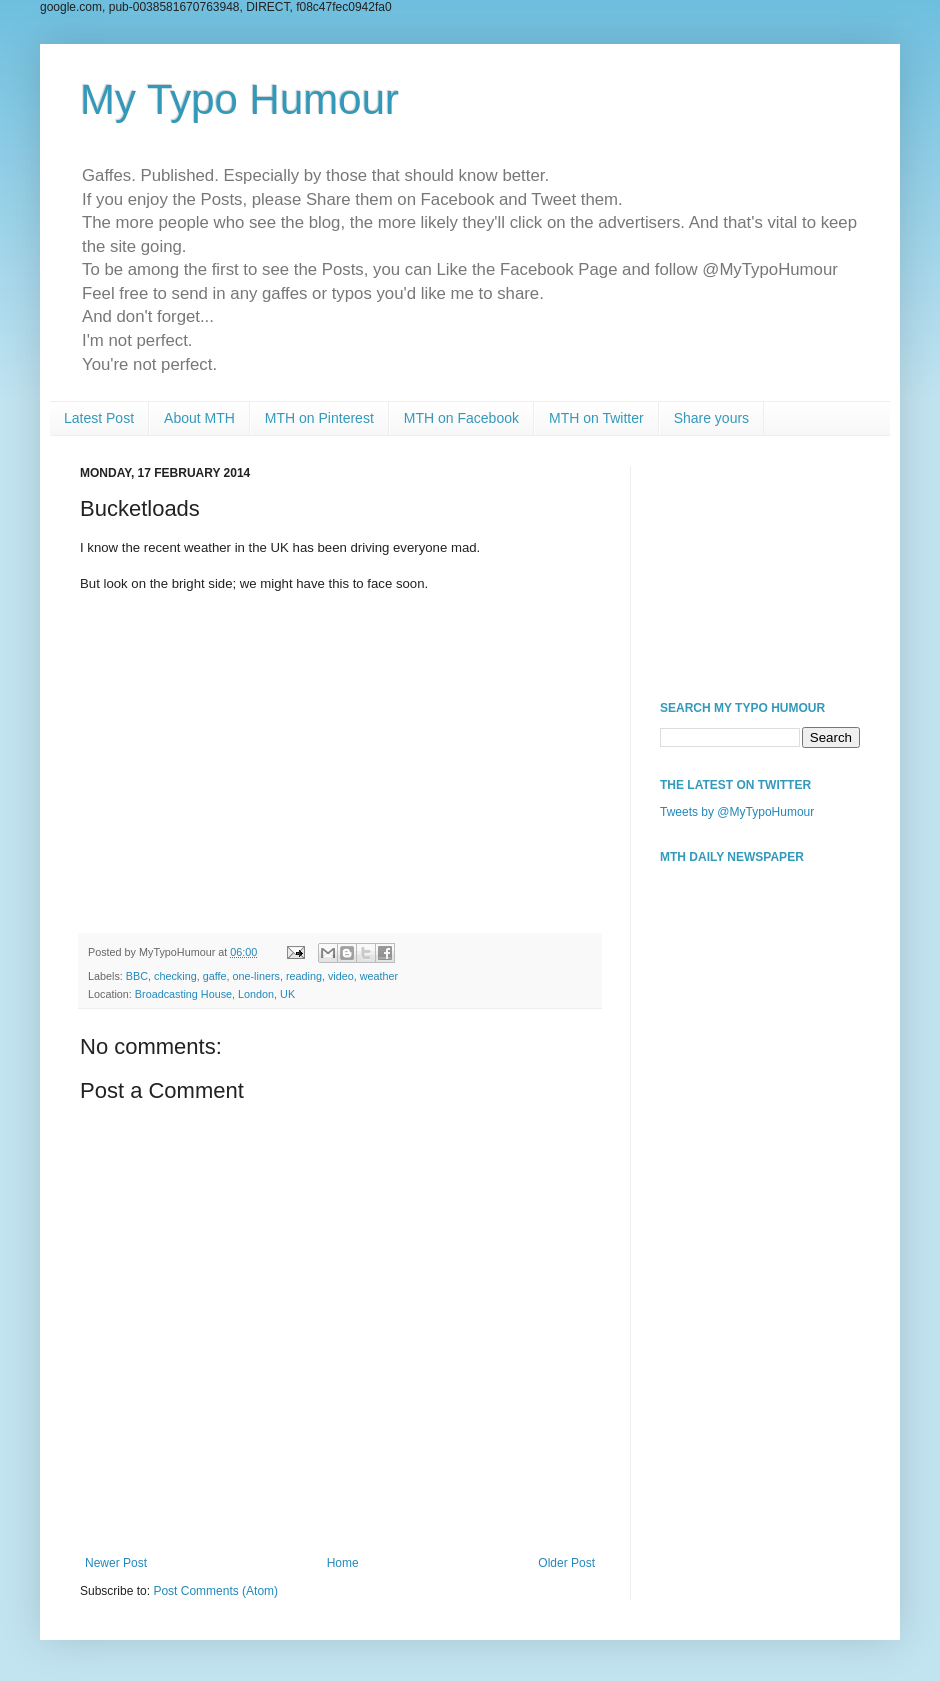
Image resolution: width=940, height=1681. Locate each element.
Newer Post (116, 1563)
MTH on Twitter (596, 418)
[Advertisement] (760, 566)
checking (175, 976)
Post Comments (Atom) (215, 1591)
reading (304, 976)
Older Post (566, 1563)
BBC (137, 976)
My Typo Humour (239, 99)
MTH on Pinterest (319, 418)
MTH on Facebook (461, 418)
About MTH (199, 418)
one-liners (255, 976)
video (341, 976)
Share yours (711, 418)
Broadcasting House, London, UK (215, 994)
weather (379, 976)
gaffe (215, 976)
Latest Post (99, 418)
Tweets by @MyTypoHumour (737, 812)
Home (343, 1563)
